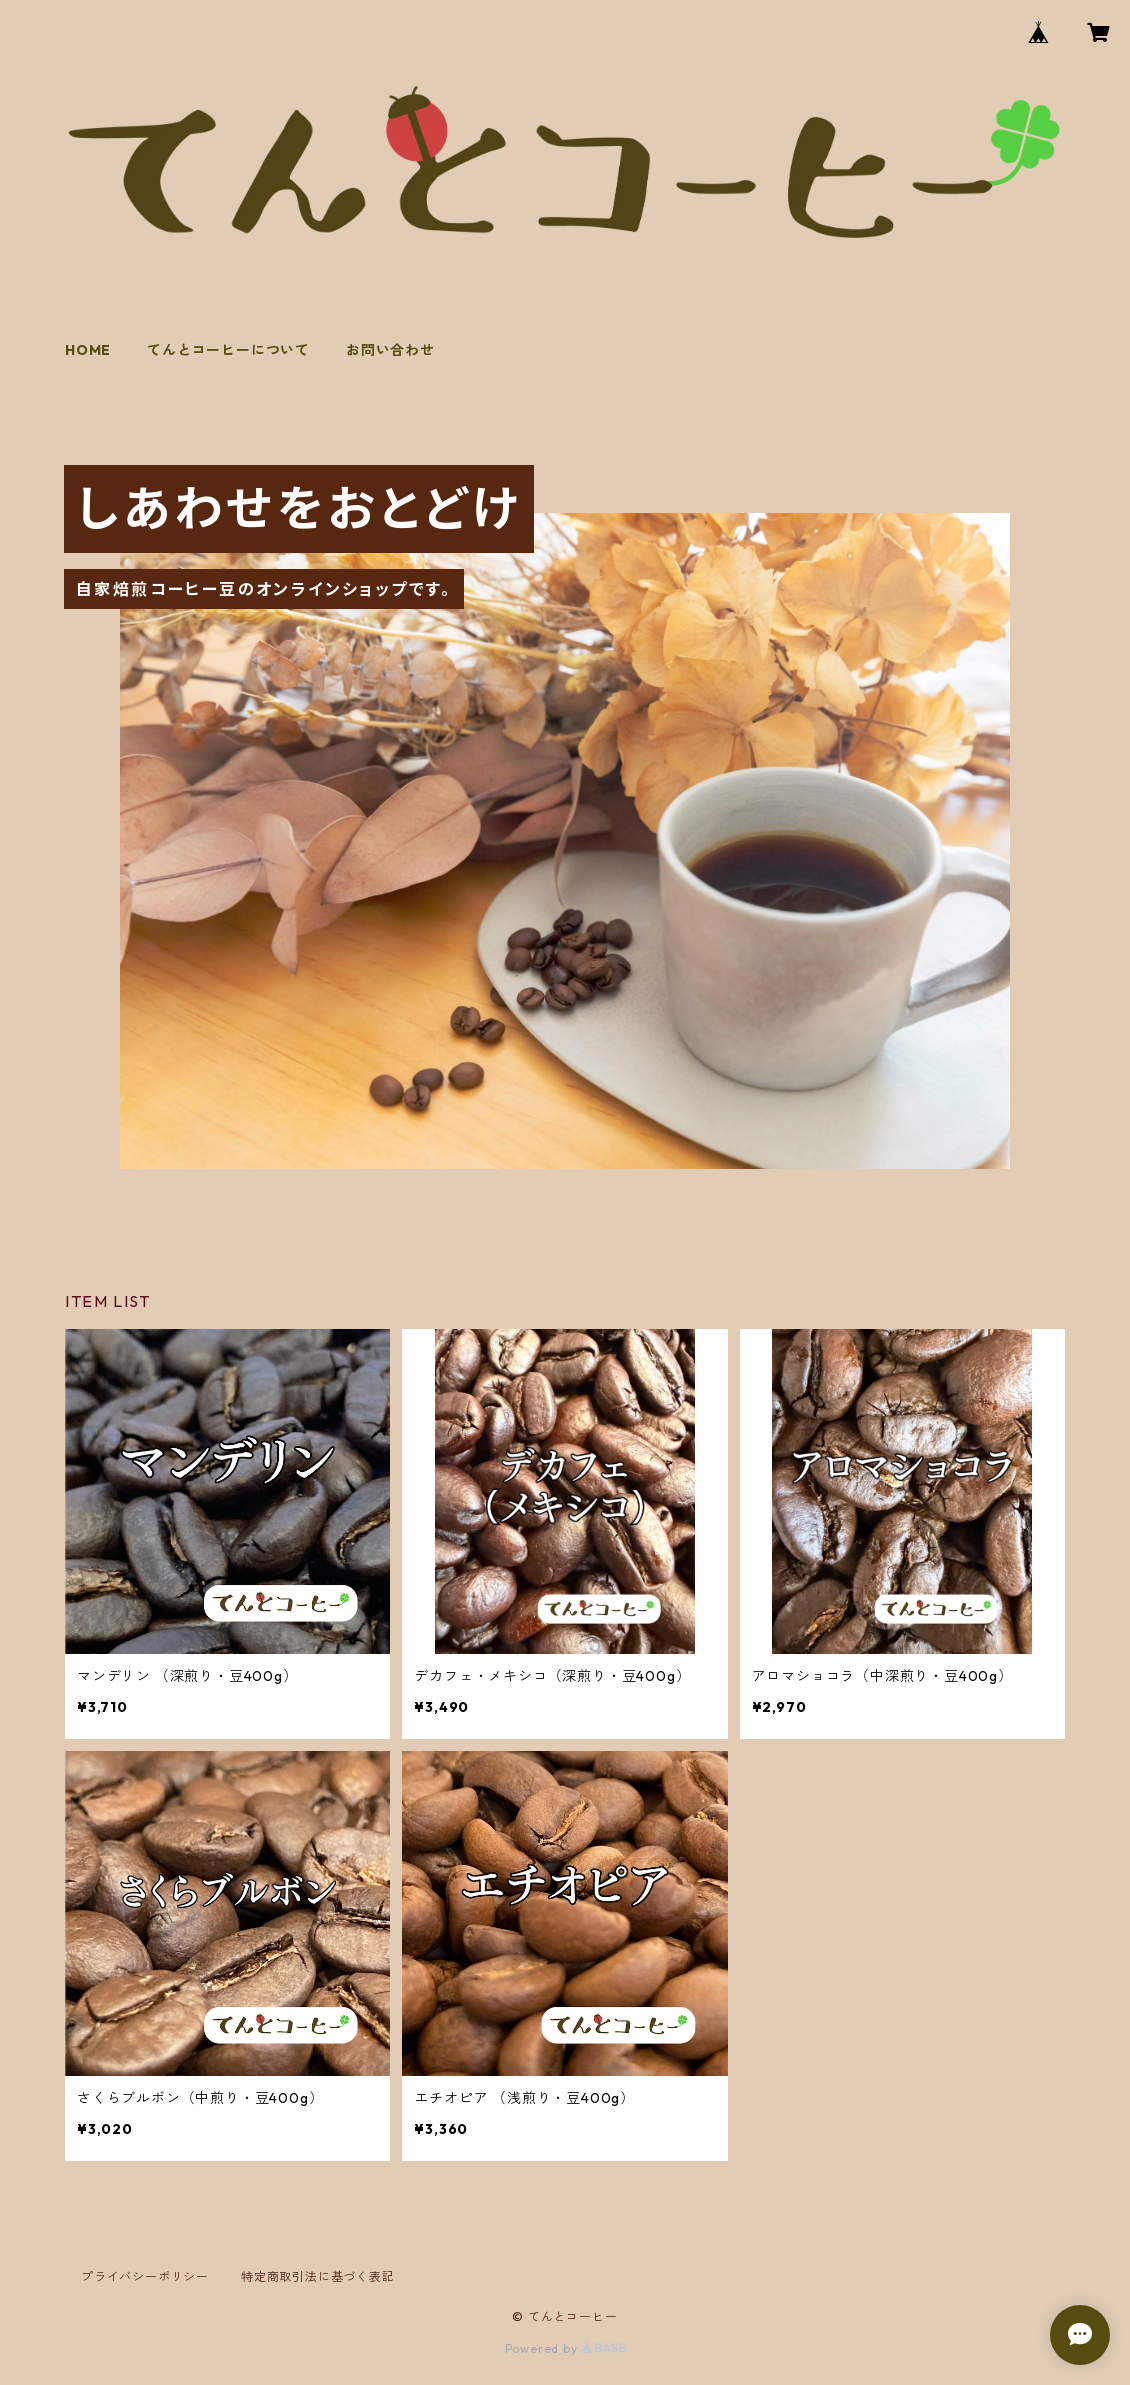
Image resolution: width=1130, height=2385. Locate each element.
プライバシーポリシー (145, 2276)
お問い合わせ (390, 350)
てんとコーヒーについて (228, 350)
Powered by (565, 2348)
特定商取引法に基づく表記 (318, 2276)
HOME (88, 350)
